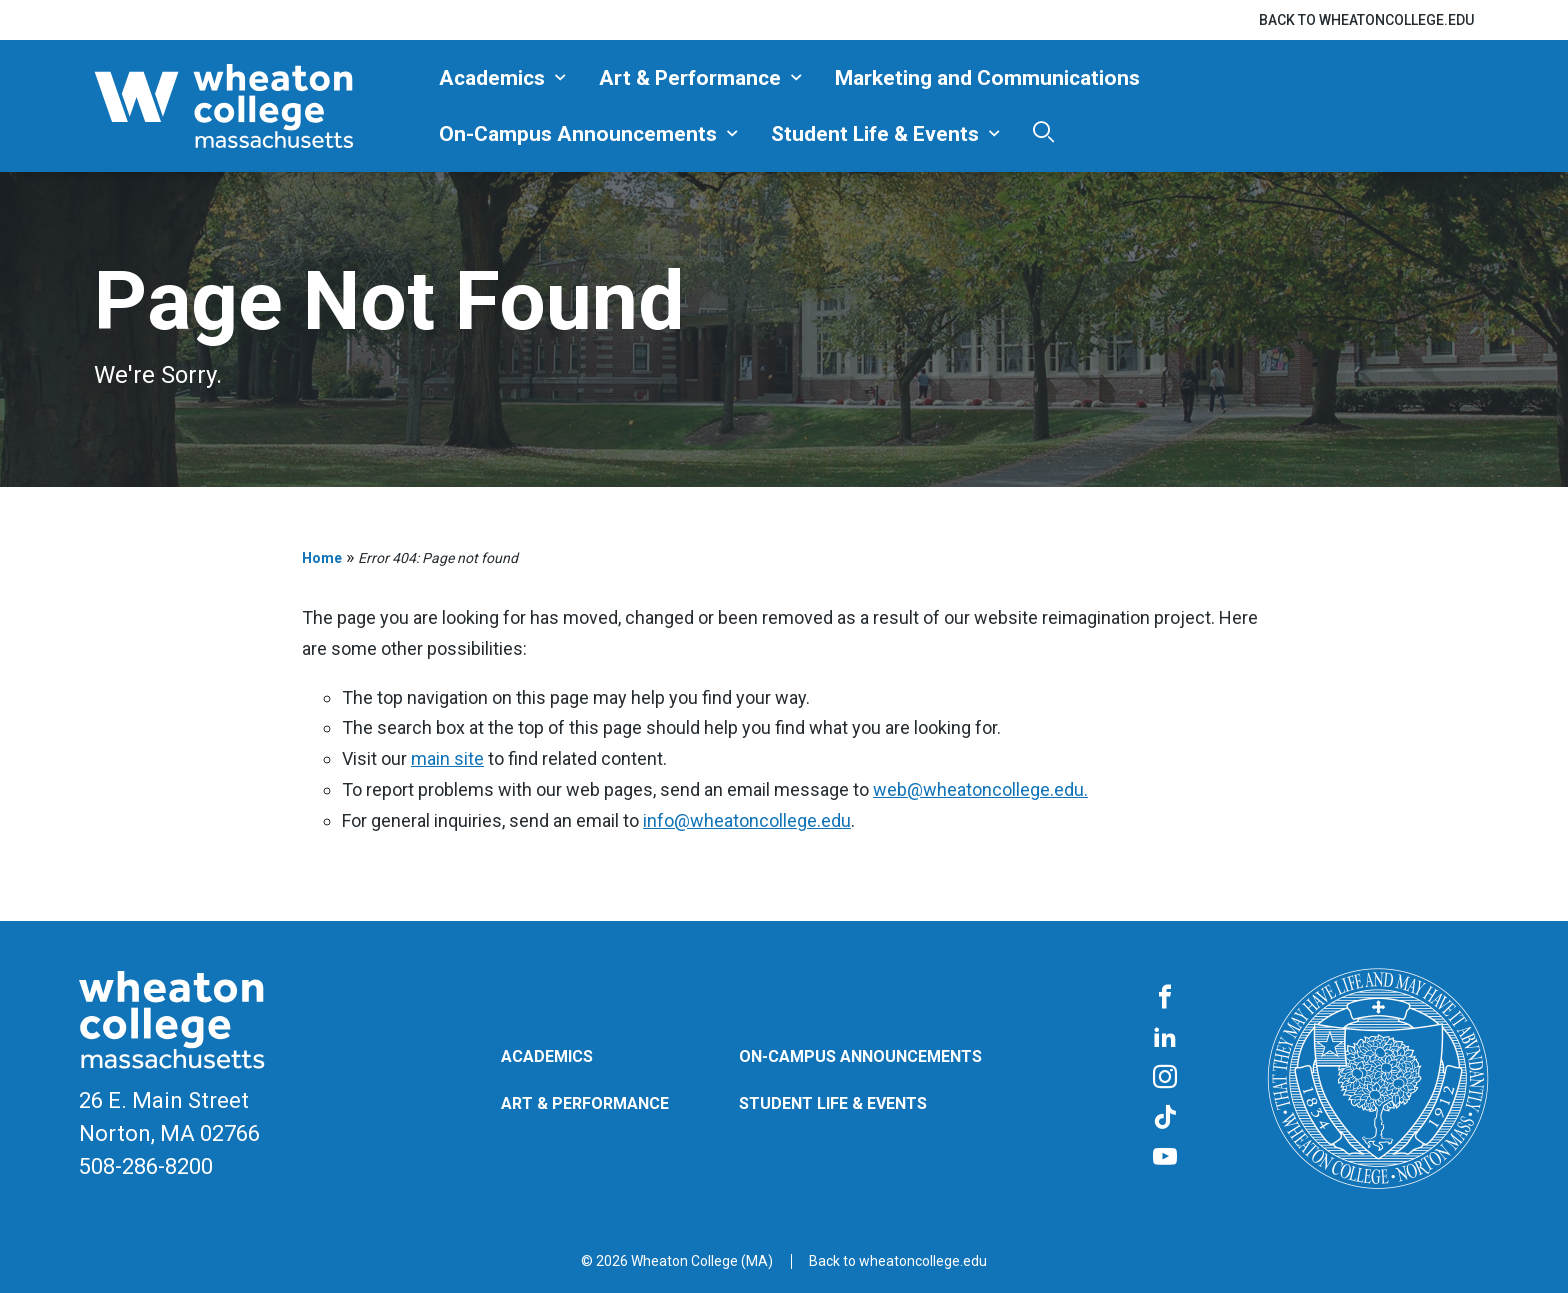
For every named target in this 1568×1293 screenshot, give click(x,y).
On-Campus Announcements (578, 134)
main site (447, 758)
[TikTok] (1165, 1118)
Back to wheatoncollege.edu (1366, 20)
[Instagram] (1165, 1078)
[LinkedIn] (1165, 1038)
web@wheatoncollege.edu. (980, 789)
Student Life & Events (875, 134)
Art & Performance (690, 78)
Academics (492, 78)
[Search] (1043, 131)
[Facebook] (1165, 998)
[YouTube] (1165, 1158)
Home (322, 558)
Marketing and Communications (987, 78)
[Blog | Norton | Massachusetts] (259, 106)
